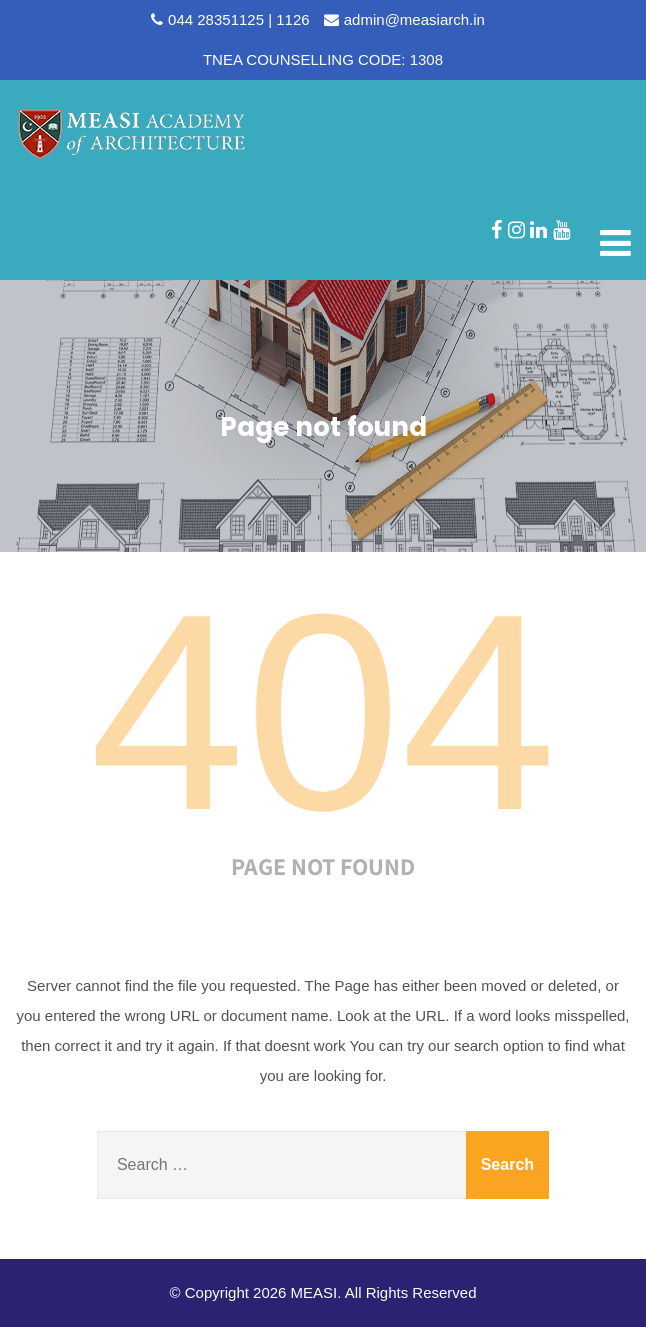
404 (322, 712)
